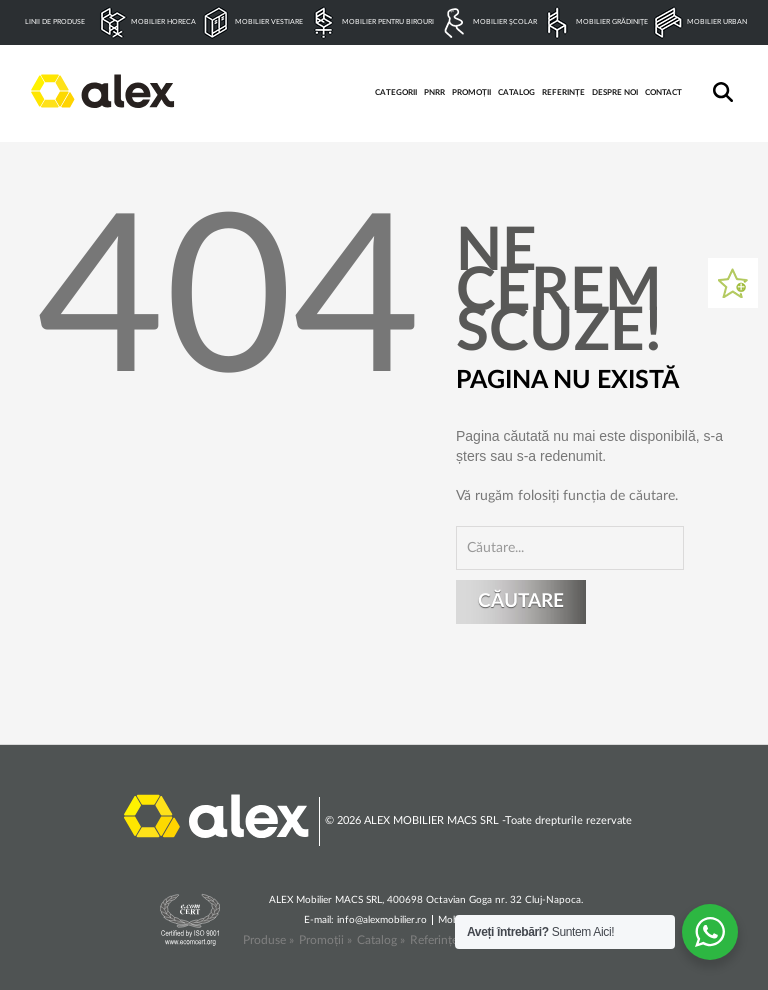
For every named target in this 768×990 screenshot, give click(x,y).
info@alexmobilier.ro (382, 920)
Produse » (268, 940)
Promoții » (325, 940)
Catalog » (381, 940)
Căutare (521, 601)
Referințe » (438, 940)
